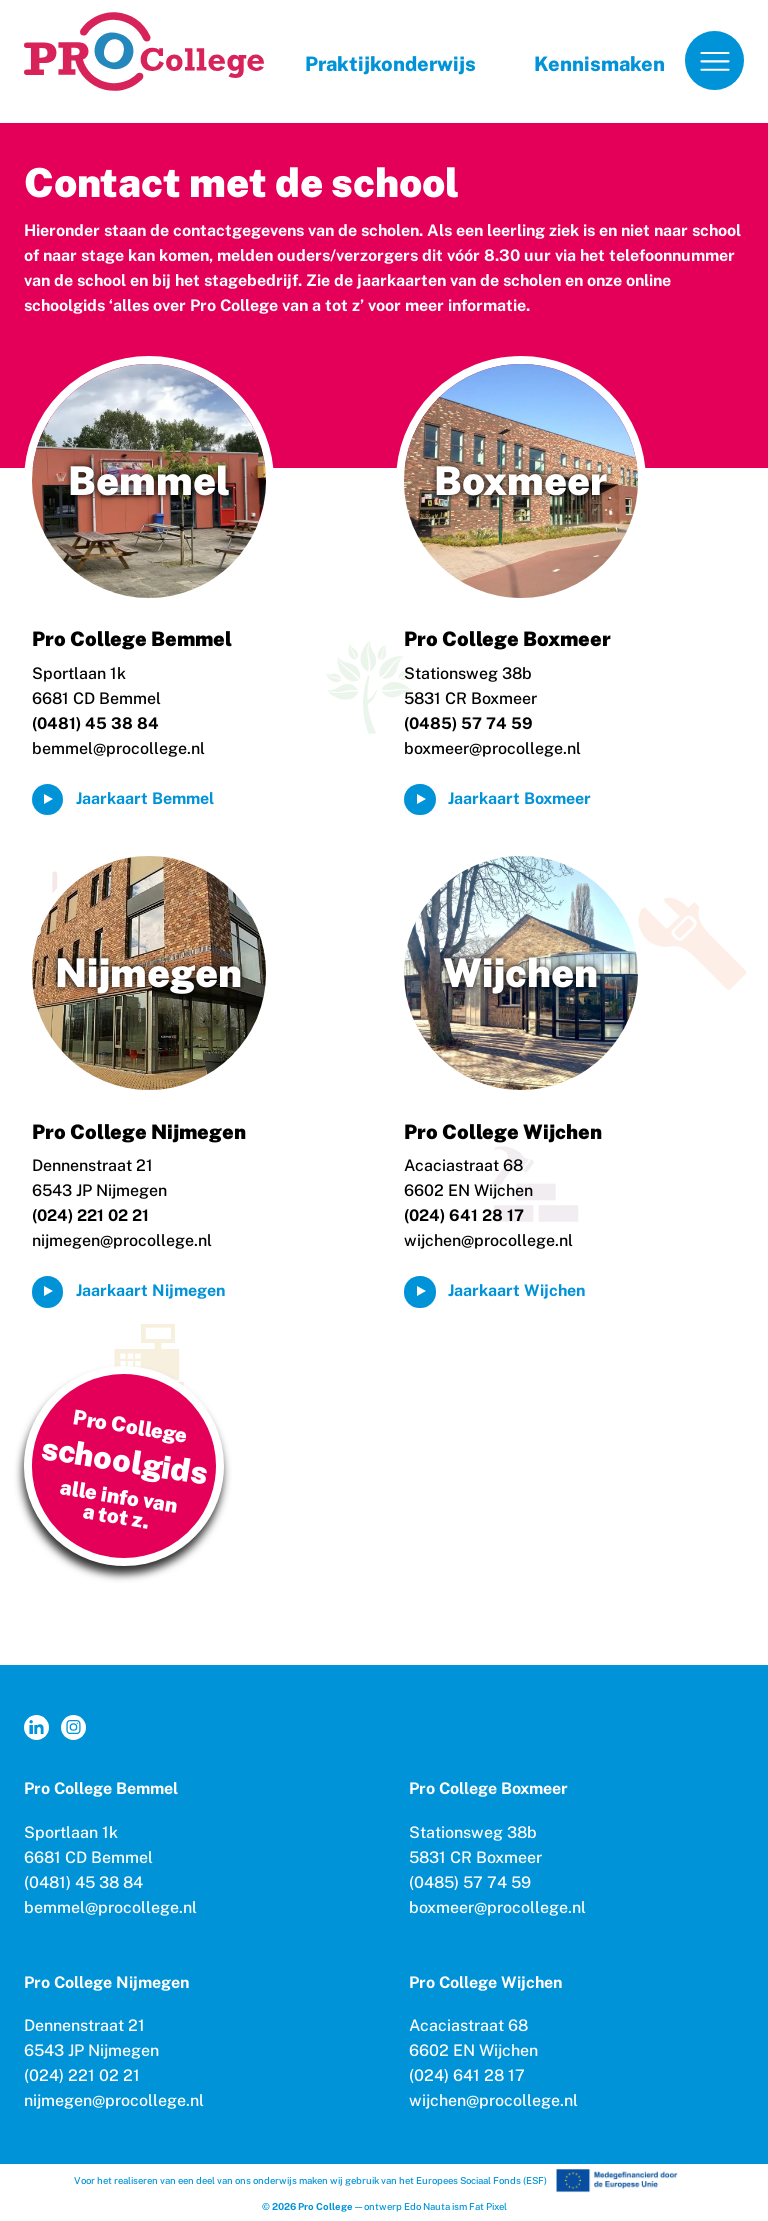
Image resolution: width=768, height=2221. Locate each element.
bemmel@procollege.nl (118, 748)
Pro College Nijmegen (139, 1132)
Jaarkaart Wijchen (516, 1290)
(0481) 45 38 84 (83, 1882)
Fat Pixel (488, 2206)
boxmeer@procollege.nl (492, 748)
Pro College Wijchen (503, 1132)
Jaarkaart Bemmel (145, 798)
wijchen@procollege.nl (488, 1240)
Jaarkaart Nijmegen (150, 1290)
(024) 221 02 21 (82, 2075)
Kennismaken (599, 64)
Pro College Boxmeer (507, 639)
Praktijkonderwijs (390, 64)
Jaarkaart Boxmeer (519, 798)
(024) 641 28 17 (467, 2075)
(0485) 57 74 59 (470, 1882)
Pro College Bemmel (132, 639)
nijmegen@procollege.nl (122, 1240)
